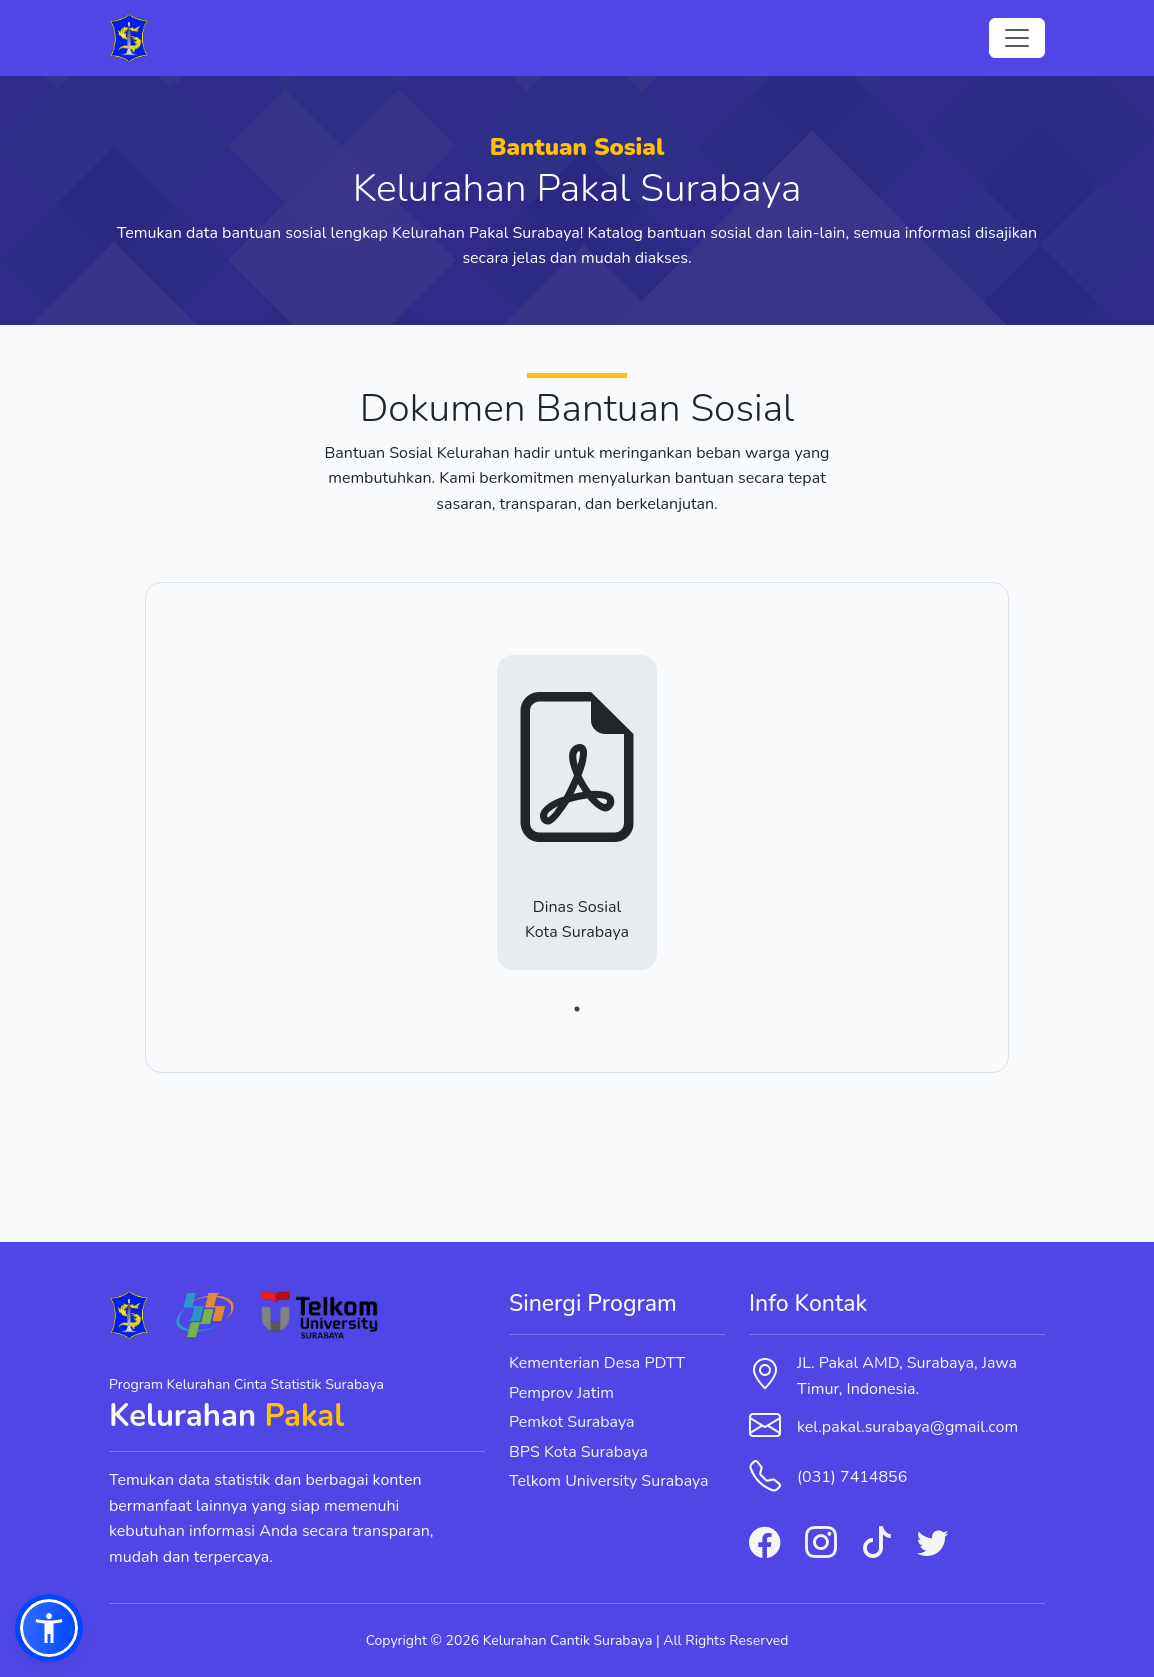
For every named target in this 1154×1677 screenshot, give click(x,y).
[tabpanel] (577, 824)
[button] (49, 1628)
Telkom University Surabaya (609, 1481)
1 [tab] (577, 1009)
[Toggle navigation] (1017, 38)
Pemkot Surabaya (572, 1422)
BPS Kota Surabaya (578, 1452)
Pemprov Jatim (561, 1393)
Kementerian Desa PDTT (597, 1363)
